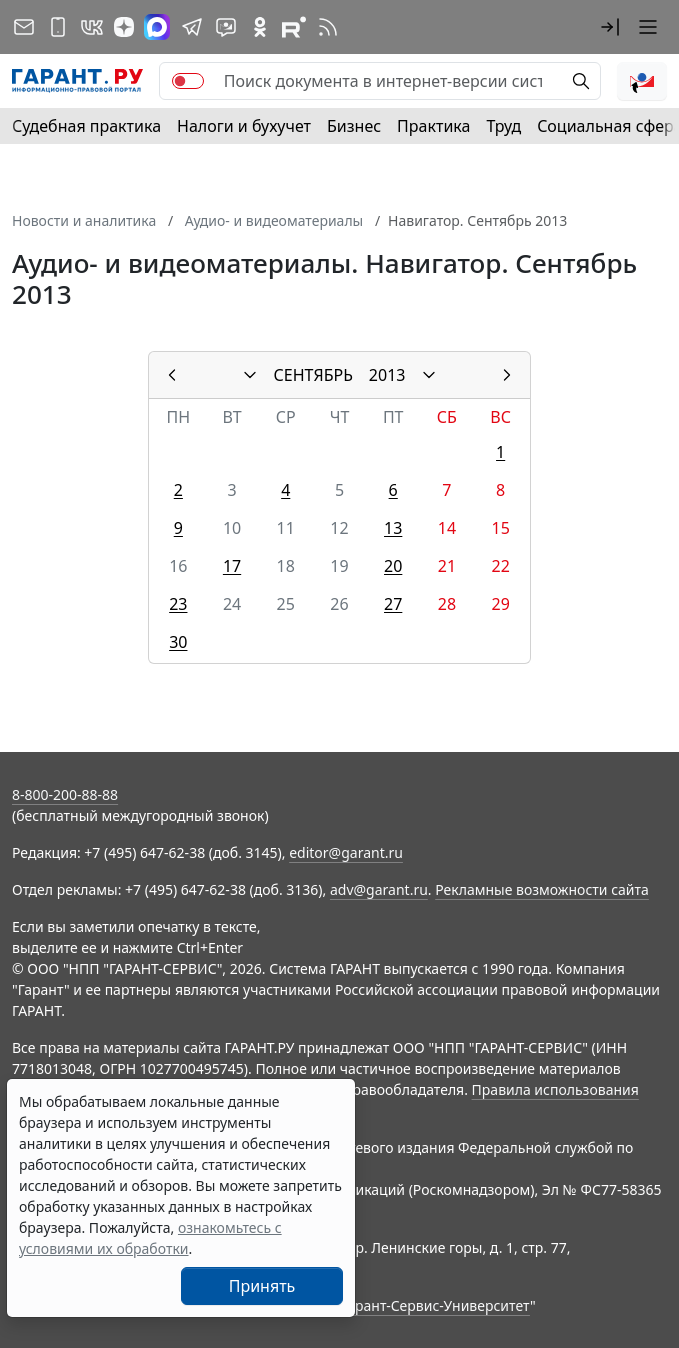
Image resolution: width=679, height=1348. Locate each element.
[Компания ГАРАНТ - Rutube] (294, 27)
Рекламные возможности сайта (542, 889)
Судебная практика (86, 126)
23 (178, 604)
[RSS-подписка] (328, 27)
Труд (503, 126)
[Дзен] (124, 27)
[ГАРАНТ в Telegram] (192, 27)
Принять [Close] (262, 1286)
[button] (610, 27)
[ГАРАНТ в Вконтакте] (92, 27)
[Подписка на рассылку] (24, 27)
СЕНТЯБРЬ (313, 375)
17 (232, 566)
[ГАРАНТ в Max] (157, 27)
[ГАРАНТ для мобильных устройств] (58, 27)
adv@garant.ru (379, 889)
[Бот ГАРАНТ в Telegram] (226, 27)
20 (393, 566)
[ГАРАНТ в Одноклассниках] (260, 27)
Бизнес (354, 126)
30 (178, 642)
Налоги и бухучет (244, 126)
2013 (387, 375)
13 (393, 528)
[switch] (188, 81)
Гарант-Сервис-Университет (435, 1305)
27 (393, 604)
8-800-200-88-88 (65, 794)
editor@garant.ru (346, 852)
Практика (433, 126)
